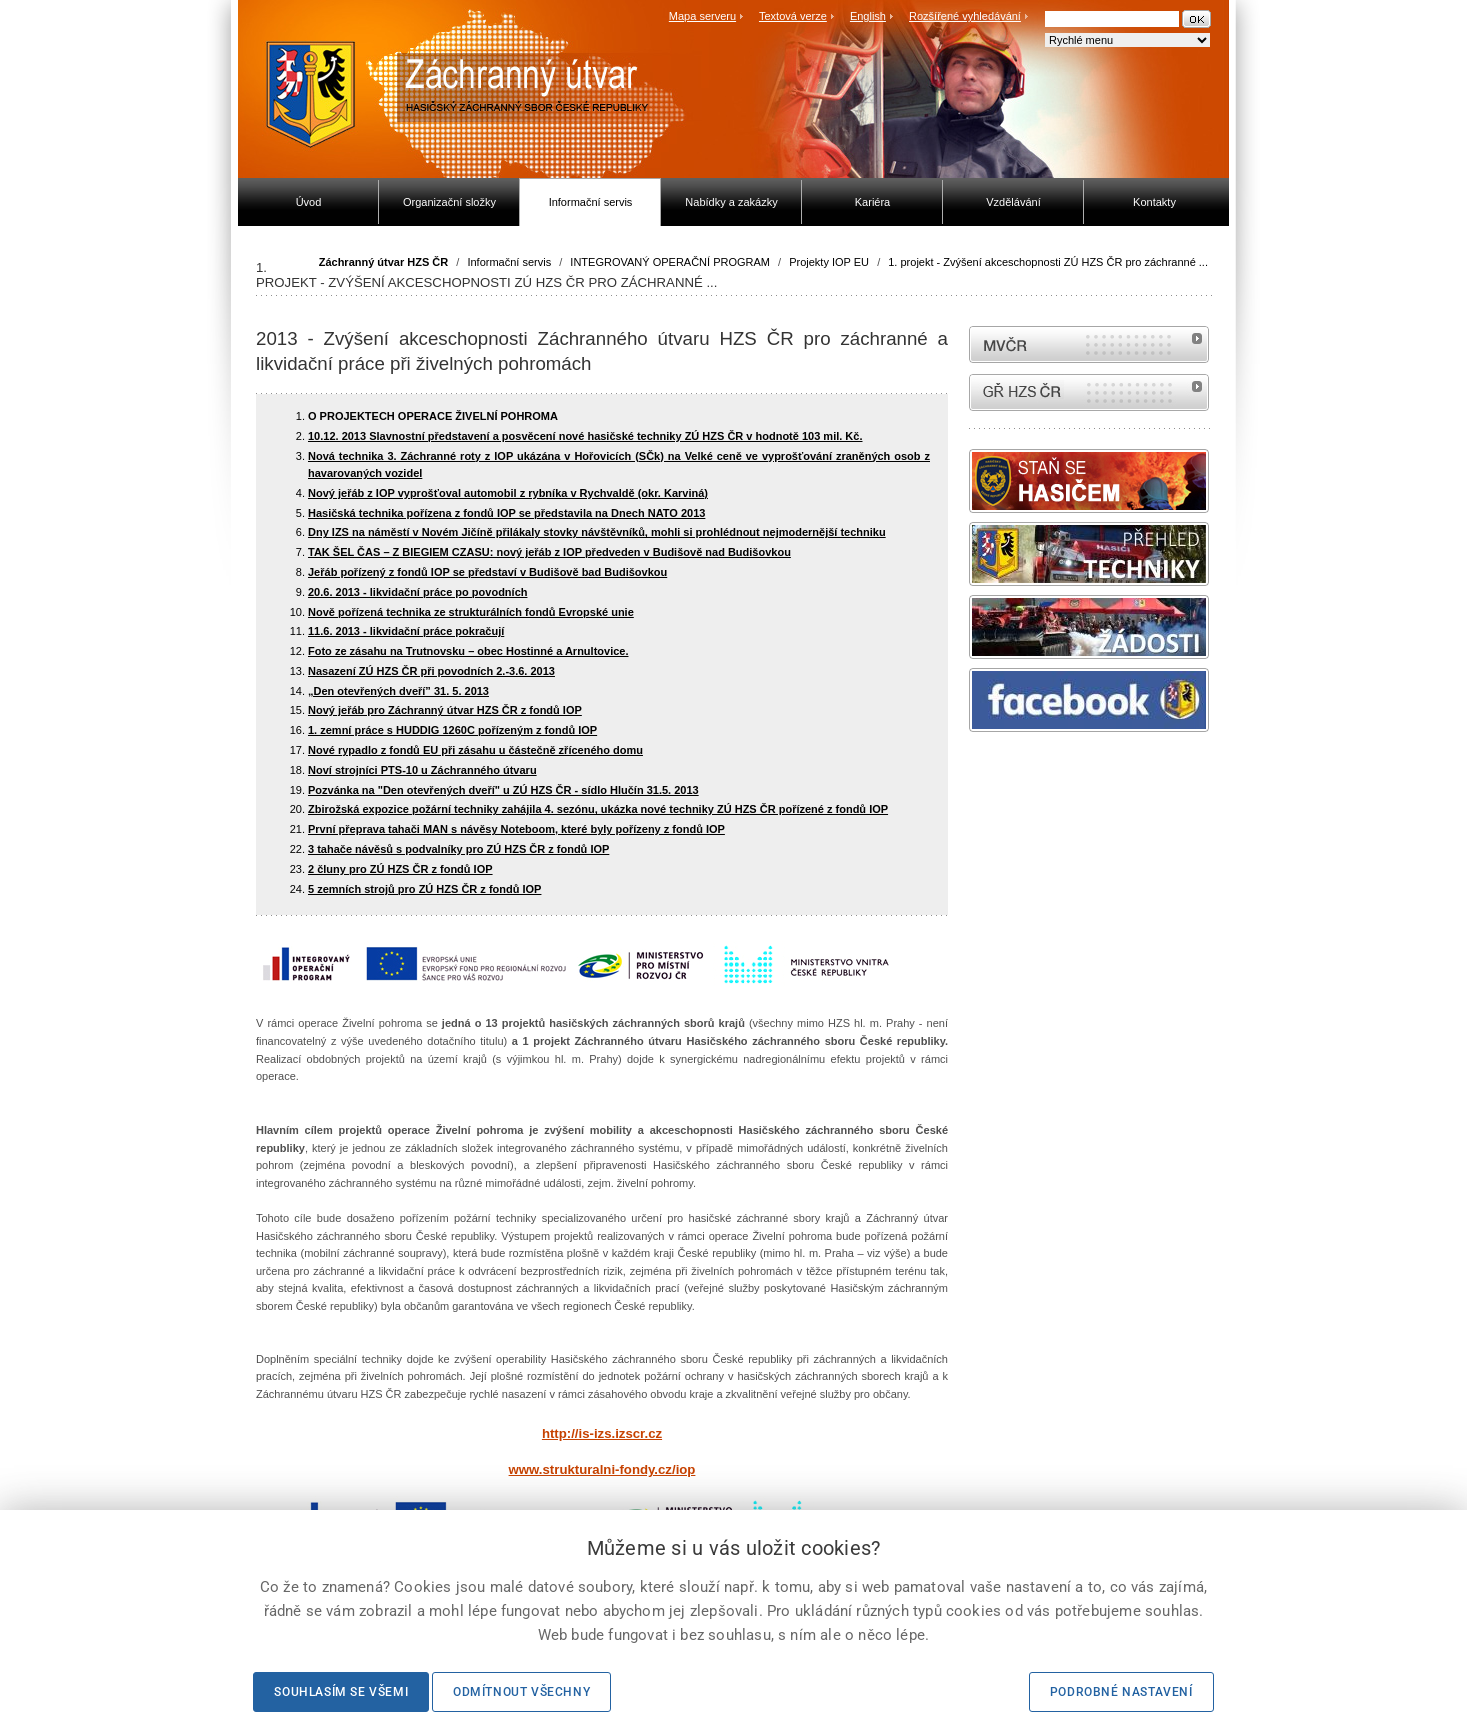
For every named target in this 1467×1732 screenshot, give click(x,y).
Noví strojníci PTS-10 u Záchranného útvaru (422, 770)
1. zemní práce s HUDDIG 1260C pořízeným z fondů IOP (452, 730)
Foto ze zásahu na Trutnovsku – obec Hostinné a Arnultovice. (468, 651)
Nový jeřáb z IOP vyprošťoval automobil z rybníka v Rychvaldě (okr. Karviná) (508, 493)
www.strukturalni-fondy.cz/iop (602, 1469)
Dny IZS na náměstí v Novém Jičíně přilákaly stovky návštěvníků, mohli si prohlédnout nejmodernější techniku (597, 532)
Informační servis (509, 262)
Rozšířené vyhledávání (965, 16)
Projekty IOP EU (829, 262)
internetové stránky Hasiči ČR (1089, 392)
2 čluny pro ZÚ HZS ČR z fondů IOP (400, 869)
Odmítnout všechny (521, 1692)
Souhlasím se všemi (341, 1692)
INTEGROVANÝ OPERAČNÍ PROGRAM (670, 262)
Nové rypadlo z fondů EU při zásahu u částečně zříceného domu (475, 750)
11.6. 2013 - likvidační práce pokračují (406, 631)
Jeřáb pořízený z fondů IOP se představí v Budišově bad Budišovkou (487, 572)
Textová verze (793, 16)
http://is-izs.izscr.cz (602, 1433)
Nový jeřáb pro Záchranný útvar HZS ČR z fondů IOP (445, 710)
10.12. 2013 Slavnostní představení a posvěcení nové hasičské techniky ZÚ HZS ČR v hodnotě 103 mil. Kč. (585, 436)
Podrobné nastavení (1121, 1692)
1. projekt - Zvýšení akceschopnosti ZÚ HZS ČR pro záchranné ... (1048, 262)
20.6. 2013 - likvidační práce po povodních (417, 592)
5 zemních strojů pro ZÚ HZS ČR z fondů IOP (424, 889)
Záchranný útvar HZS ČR (384, 262)
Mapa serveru (702, 16)
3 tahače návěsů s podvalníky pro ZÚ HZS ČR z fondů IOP (458, 849)
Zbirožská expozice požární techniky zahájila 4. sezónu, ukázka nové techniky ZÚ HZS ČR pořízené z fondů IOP (598, 809)
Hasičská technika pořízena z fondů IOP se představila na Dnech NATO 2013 (506, 513)
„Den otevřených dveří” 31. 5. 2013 (398, 691)
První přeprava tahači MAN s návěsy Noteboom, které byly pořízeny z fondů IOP (516, 829)
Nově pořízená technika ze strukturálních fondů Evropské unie (471, 612)
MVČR (1089, 344)
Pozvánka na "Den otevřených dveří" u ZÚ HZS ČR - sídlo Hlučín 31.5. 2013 (503, 790)
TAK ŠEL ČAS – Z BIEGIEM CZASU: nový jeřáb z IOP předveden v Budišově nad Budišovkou (549, 552)
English (868, 16)
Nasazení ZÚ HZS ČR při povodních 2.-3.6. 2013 (431, 671)
